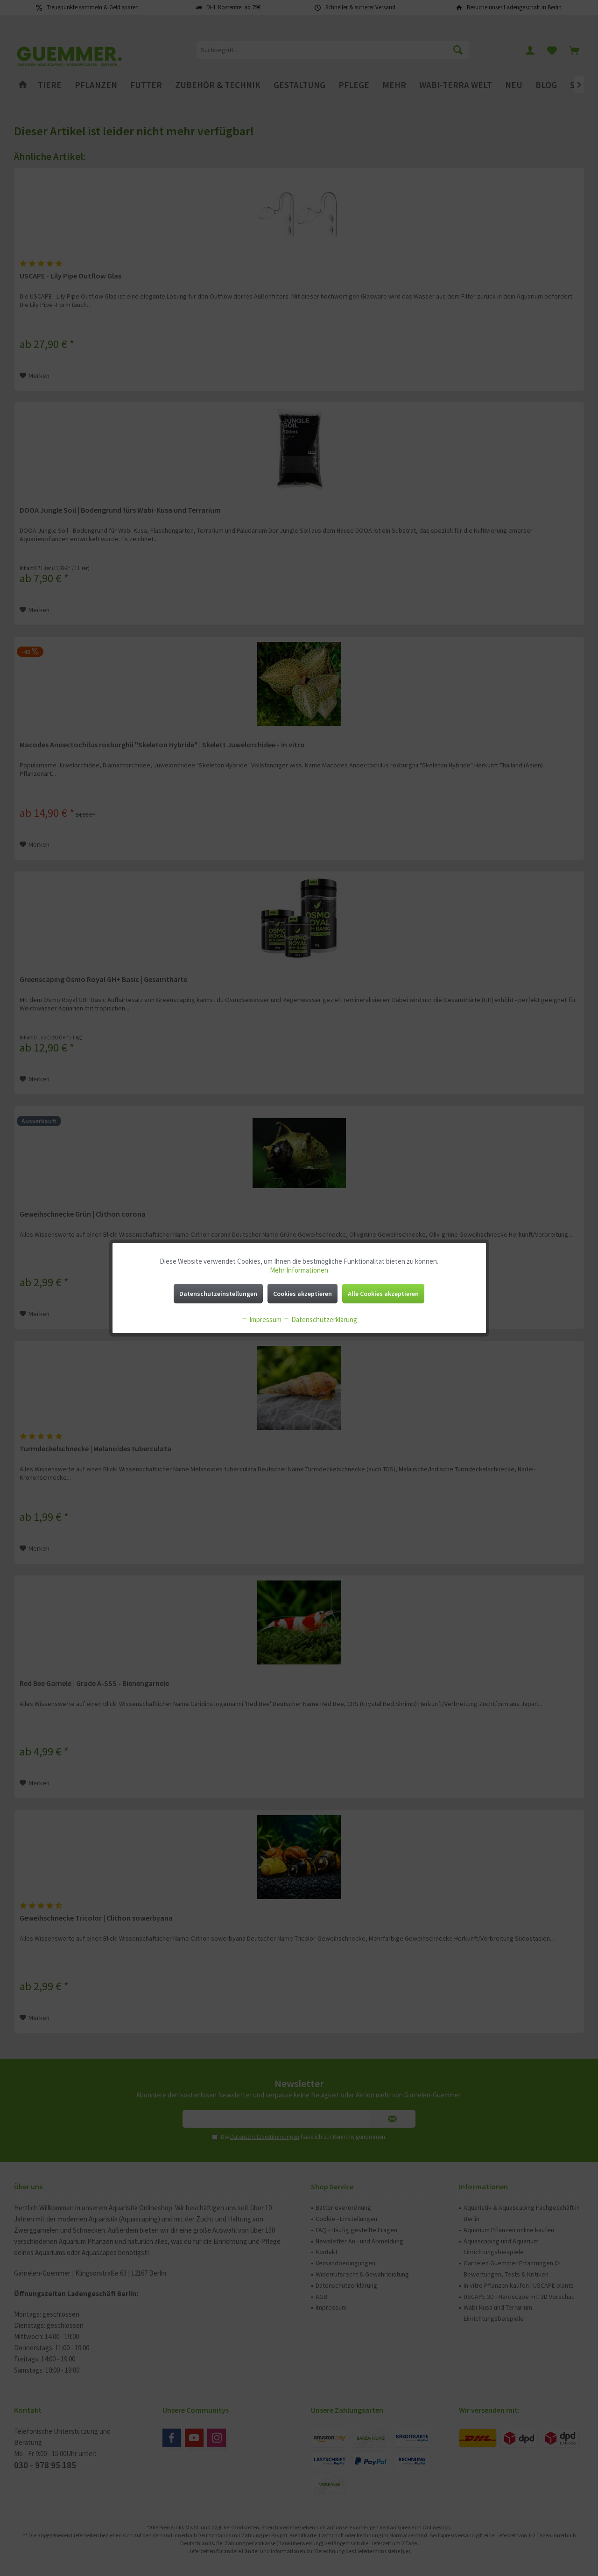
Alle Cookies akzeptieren (383, 1293)
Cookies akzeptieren (302, 1293)
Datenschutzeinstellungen (218, 1293)
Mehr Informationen (299, 1270)
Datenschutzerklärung (320, 1319)
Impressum (261, 1319)
